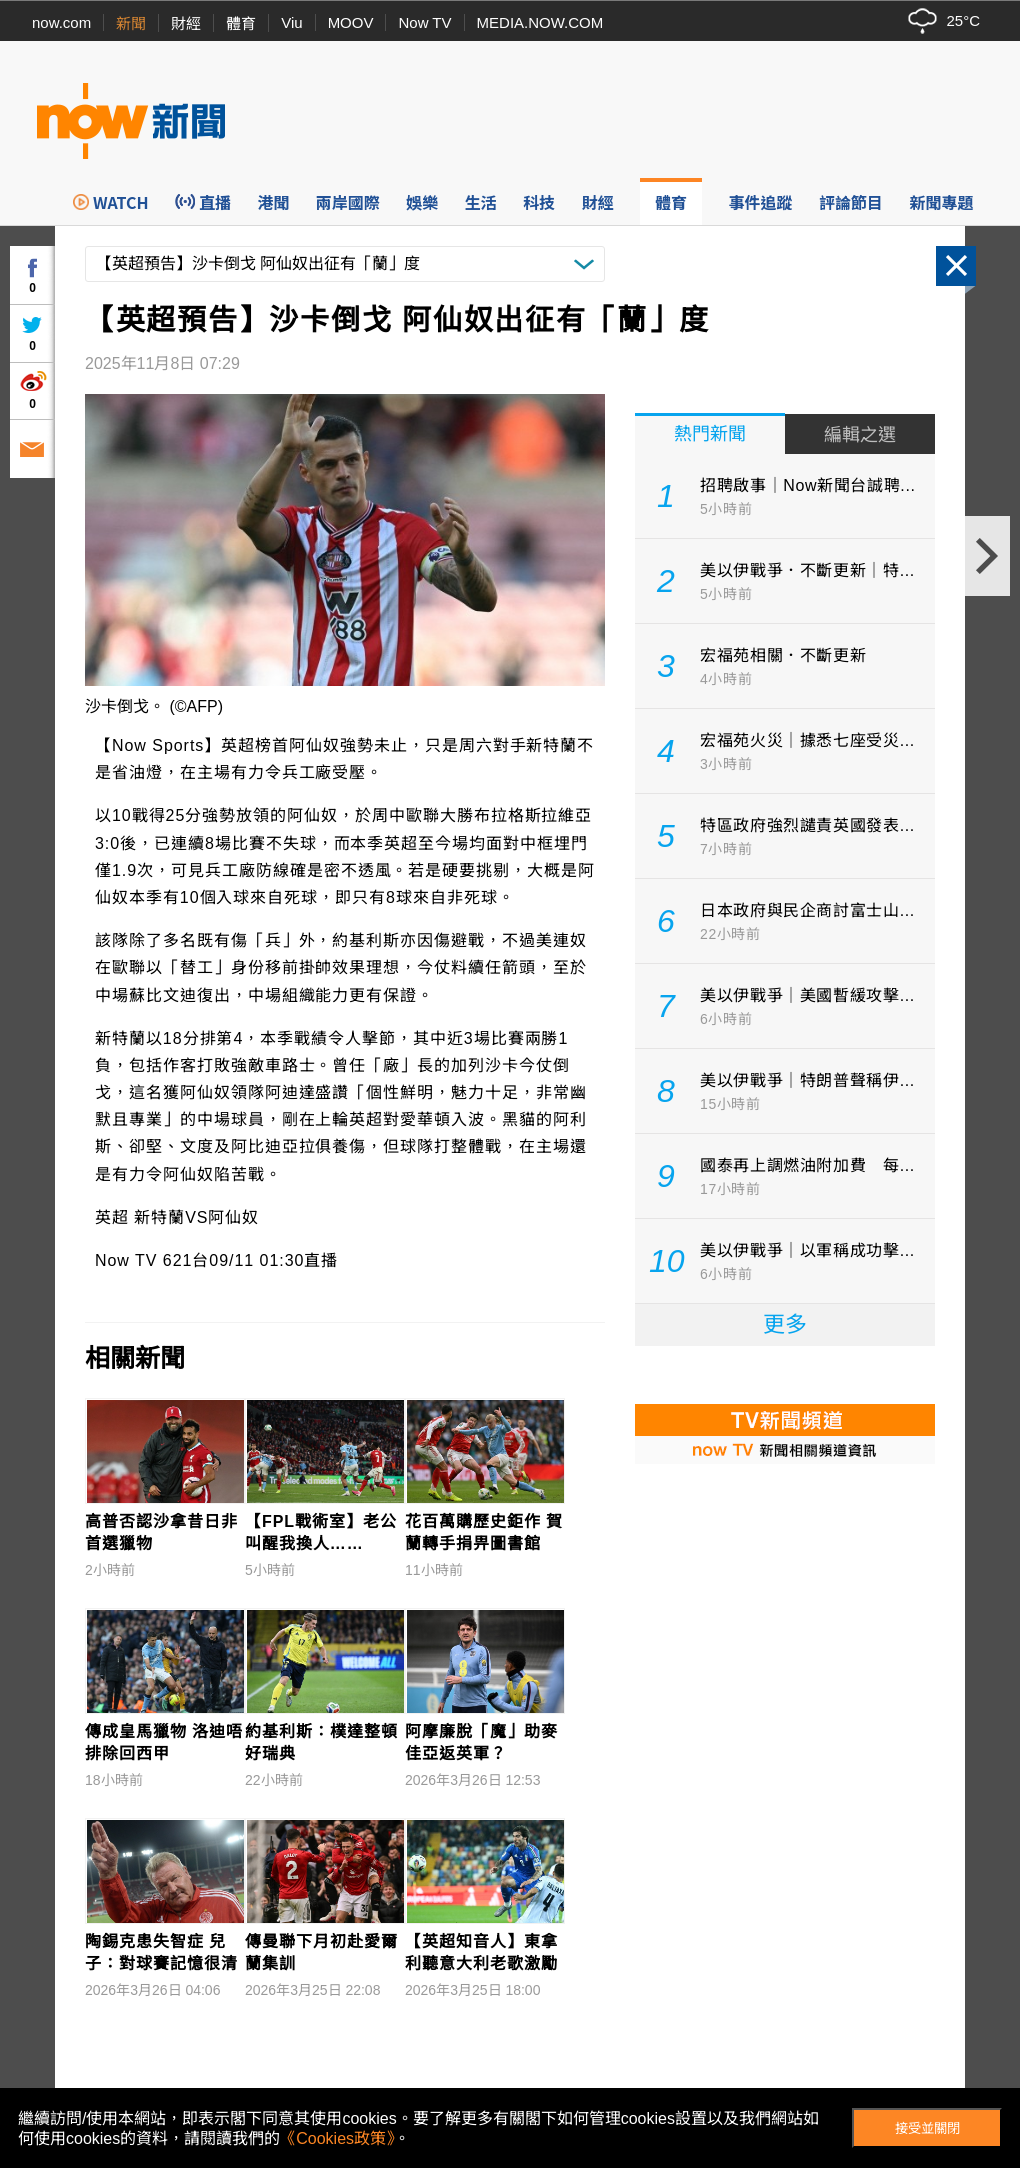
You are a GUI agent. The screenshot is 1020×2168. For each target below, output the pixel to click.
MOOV (351, 22)
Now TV (424, 22)
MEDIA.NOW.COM (540, 22)
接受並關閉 (927, 2128)
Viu (291, 22)
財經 (186, 23)
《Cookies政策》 (337, 2138)
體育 (241, 23)
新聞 (131, 23)
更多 (785, 1324)
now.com (61, 22)
